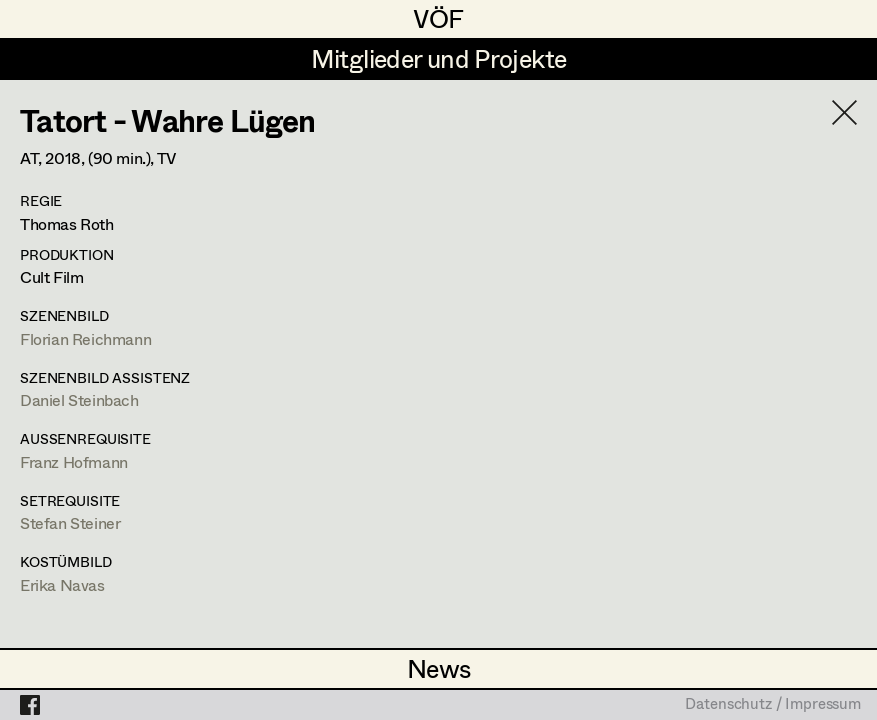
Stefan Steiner (70, 522)
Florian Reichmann (85, 338)
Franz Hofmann (74, 461)
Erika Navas (62, 584)
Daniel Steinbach (79, 399)
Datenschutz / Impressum (773, 705)
